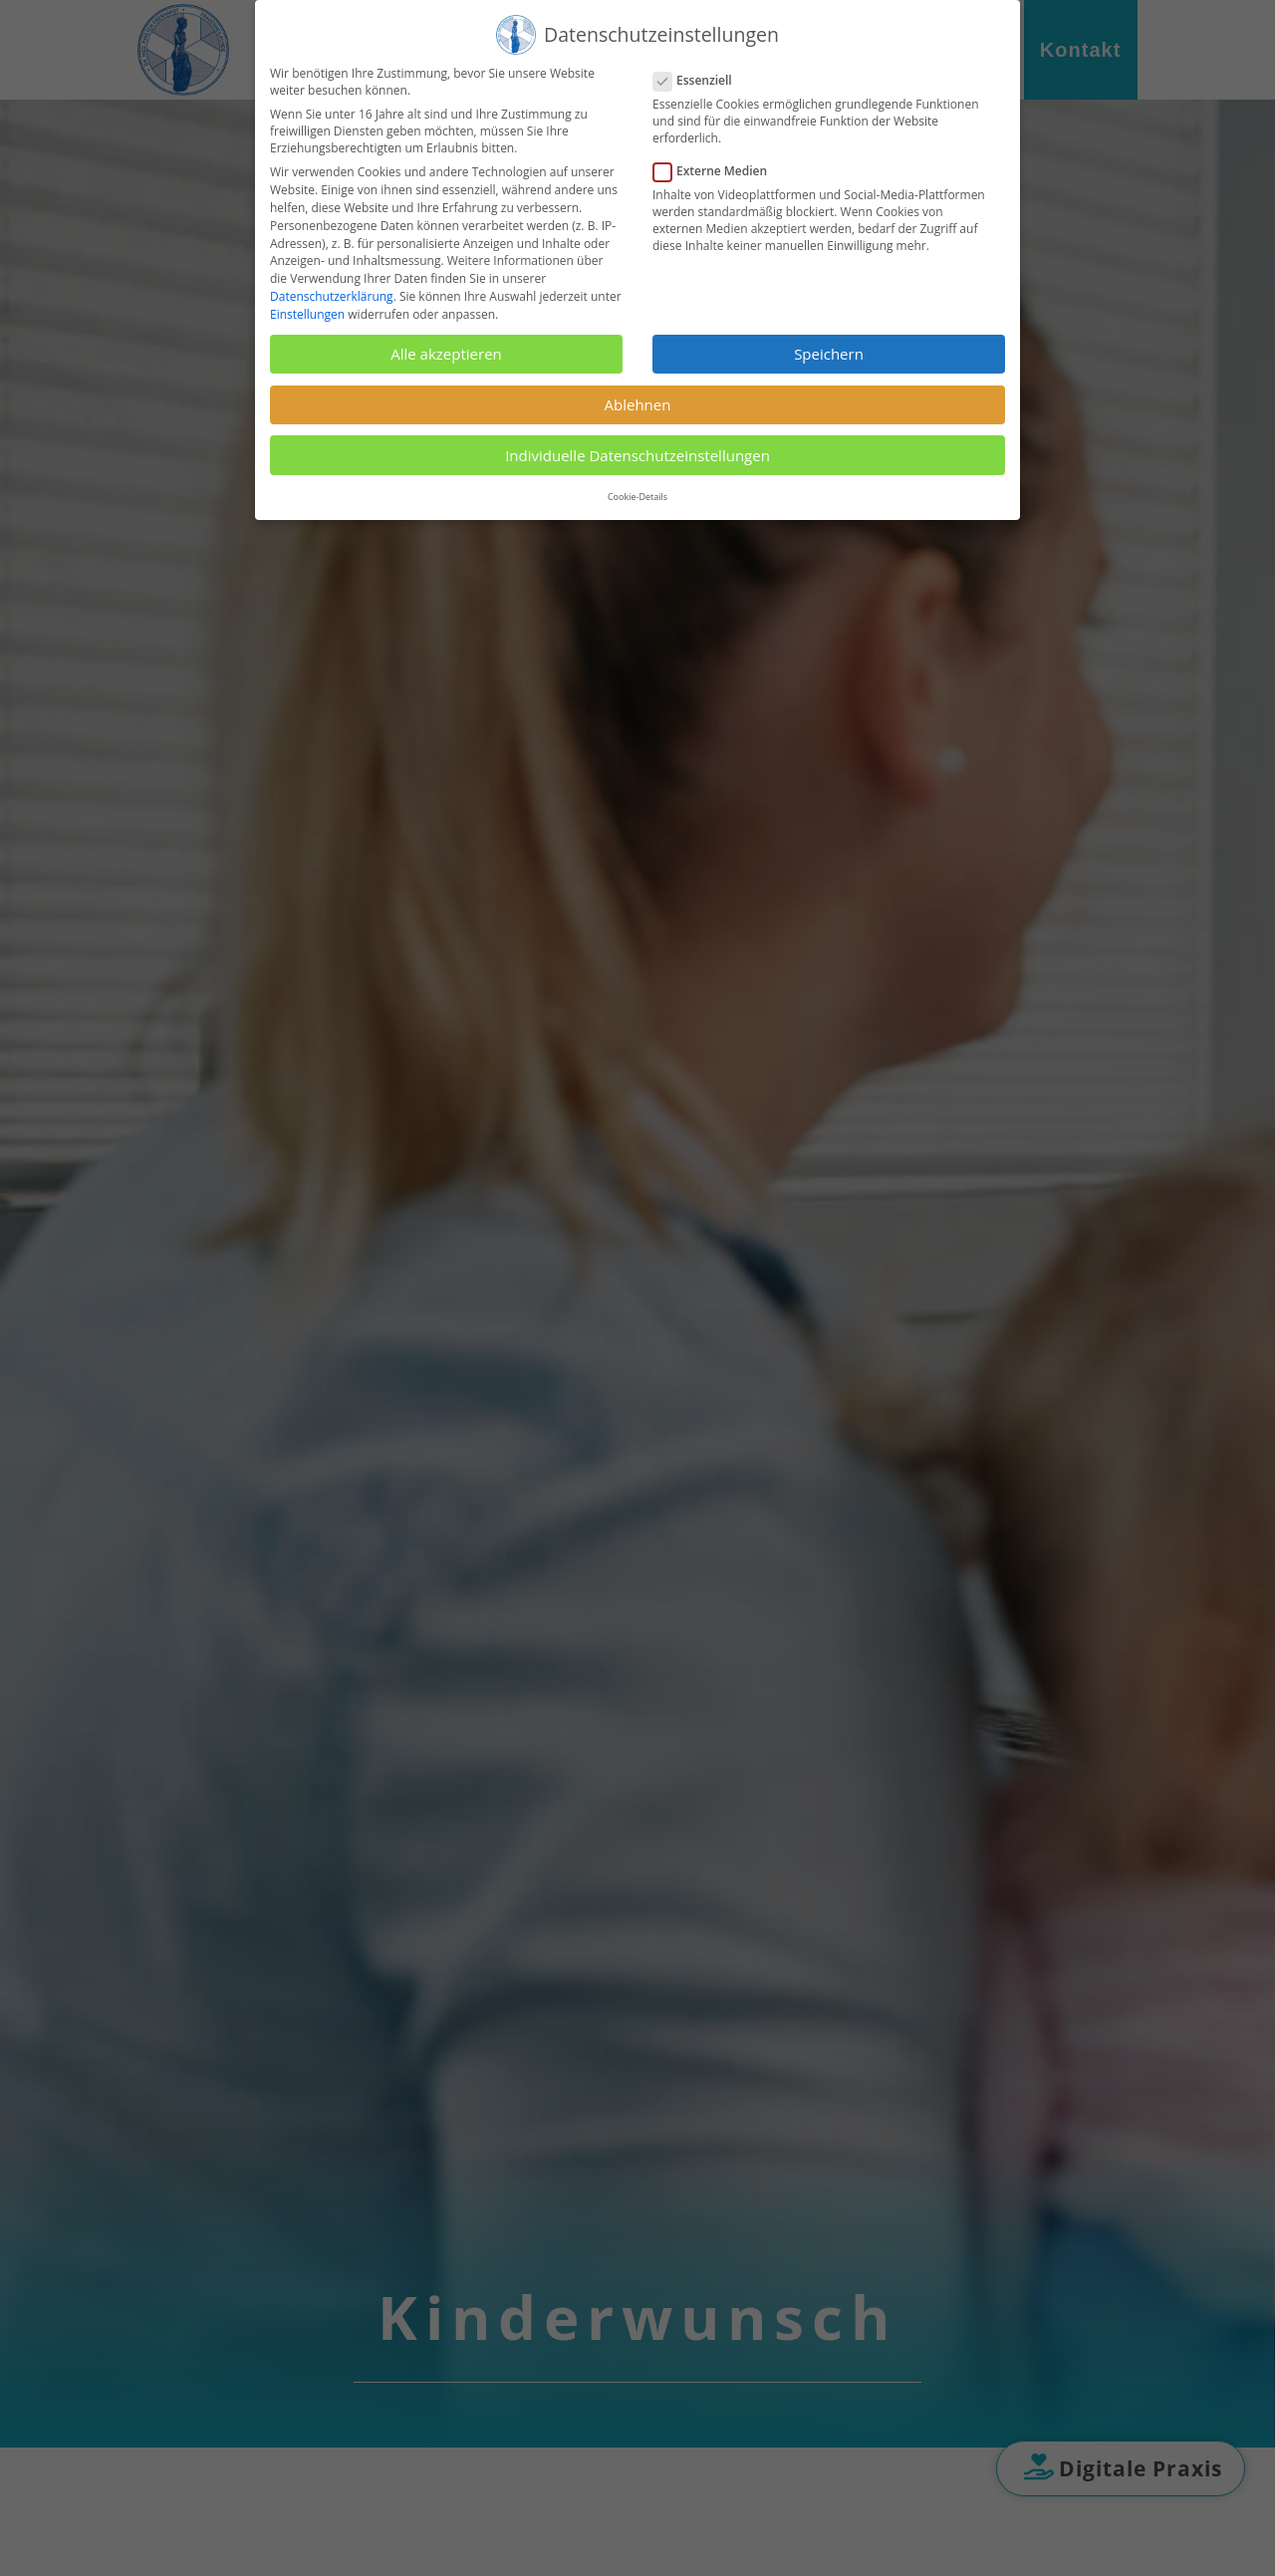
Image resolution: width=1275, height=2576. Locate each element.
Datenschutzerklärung (331, 296)
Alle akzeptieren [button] (446, 354)
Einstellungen (307, 314)
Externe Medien (718, 170)
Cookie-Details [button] (637, 496)
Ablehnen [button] (638, 404)
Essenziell (700, 80)
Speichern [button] (829, 354)
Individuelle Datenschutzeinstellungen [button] (637, 455)
